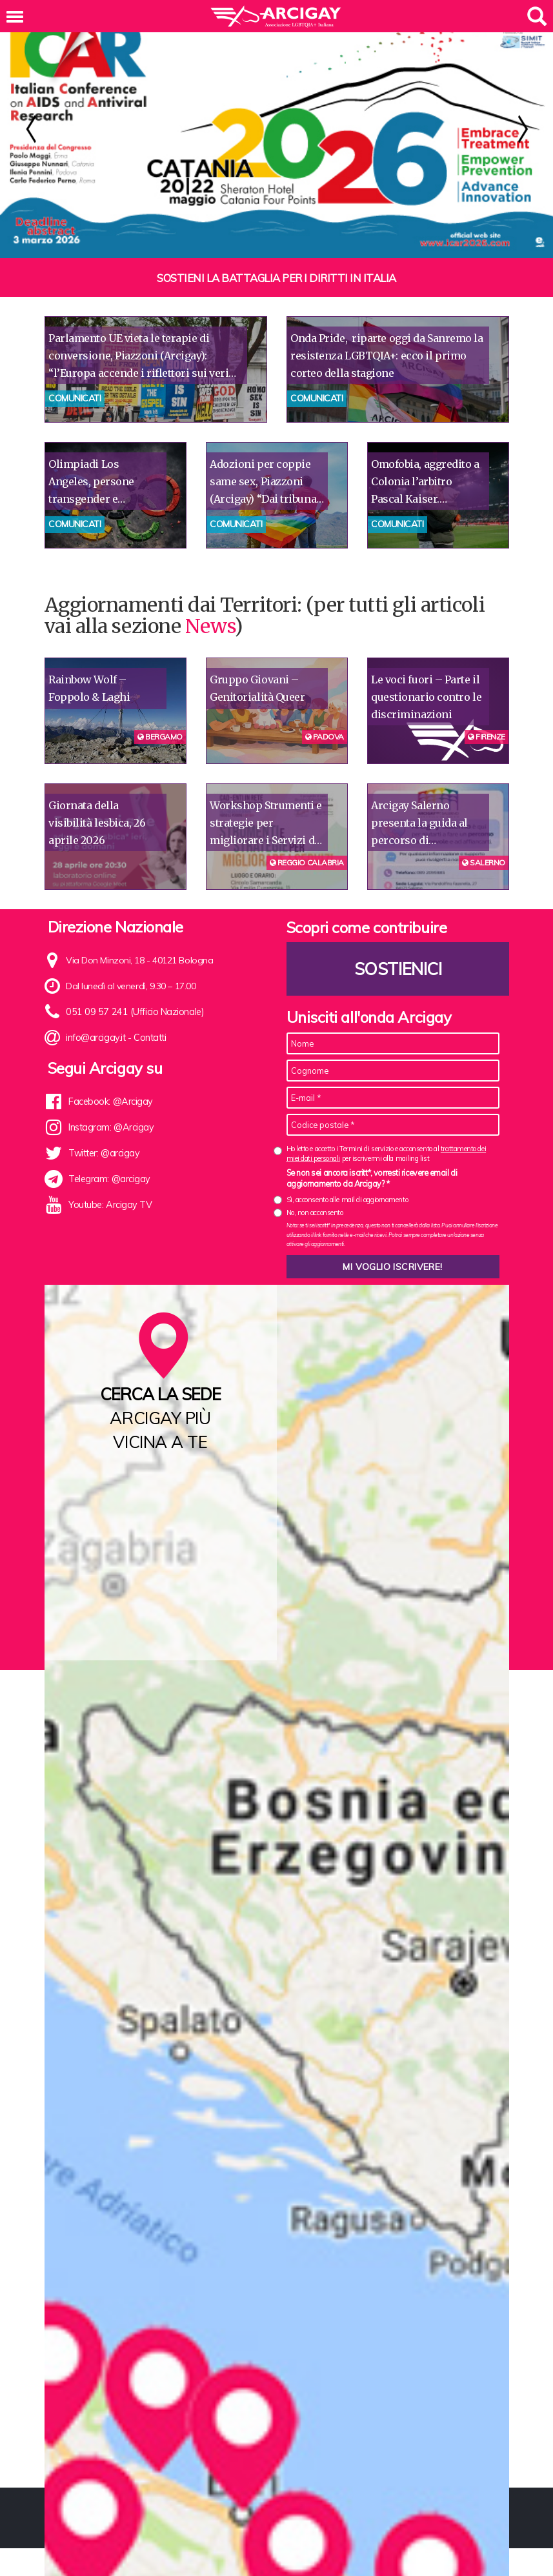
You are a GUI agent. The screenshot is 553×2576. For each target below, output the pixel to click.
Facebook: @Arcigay (109, 1101)
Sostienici (397, 969)
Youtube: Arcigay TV (108, 1205)
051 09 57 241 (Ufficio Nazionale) (131, 1012)
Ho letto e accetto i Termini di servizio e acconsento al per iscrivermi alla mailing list (387, 1153)
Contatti (149, 1037)
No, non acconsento (315, 1212)
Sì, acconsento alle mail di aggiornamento (347, 1199)
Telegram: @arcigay (108, 1179)
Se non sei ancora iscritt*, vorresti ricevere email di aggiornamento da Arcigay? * (372, 1178)
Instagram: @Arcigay (110, 1127)
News (209, 626)
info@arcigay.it (95, 1037)
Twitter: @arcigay (103, 1153)
